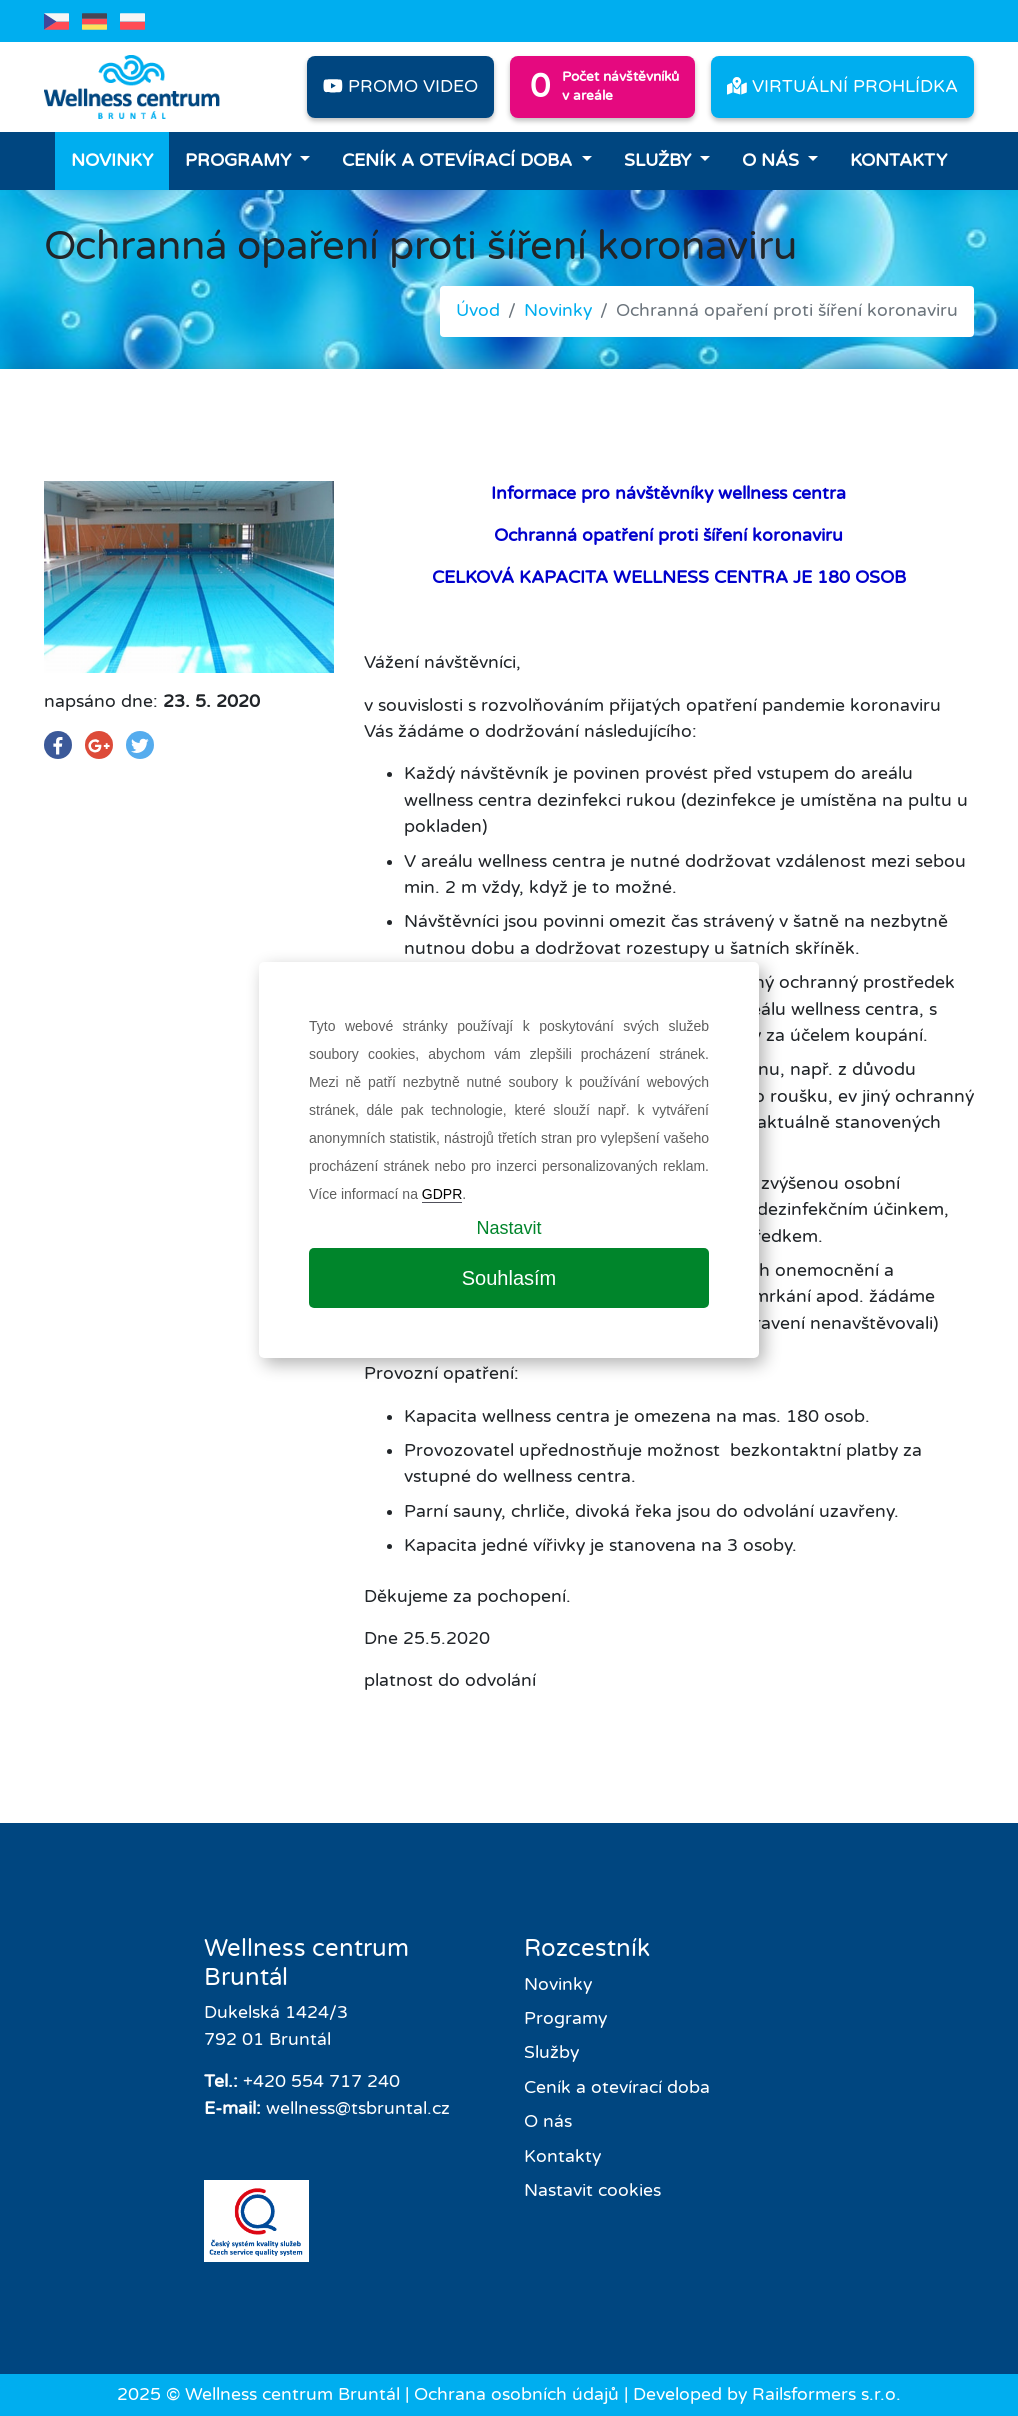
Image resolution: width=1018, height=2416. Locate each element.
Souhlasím (509, 1278)
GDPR (442, 1194)
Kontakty (898, 160)
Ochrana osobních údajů (516, 2394)
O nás (773, 160)
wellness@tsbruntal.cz (358, 2108)
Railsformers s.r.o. (826, 2394)
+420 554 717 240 (321, 2081)
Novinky (112, 160)
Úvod (478, 310)
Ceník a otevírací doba (459, 160)
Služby (660, 160)
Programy (240, 160)
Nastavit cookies (592, 2190)
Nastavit (508, 1228)
